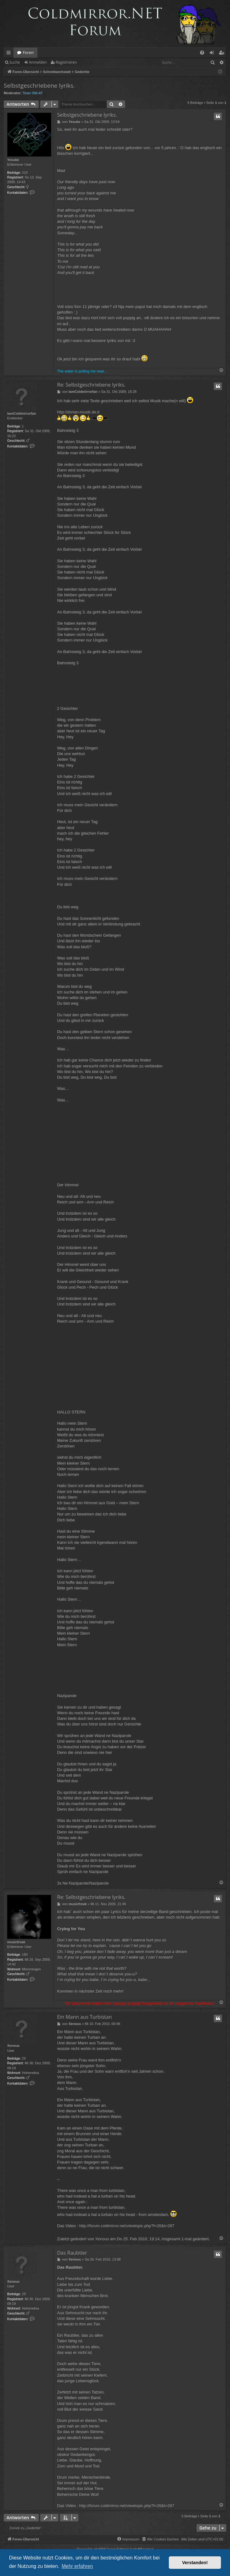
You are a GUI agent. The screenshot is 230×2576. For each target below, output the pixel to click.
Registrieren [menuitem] (222, 54)
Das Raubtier (72, 2253)
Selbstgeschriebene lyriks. (39, 85)
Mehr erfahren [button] (77, 2566)
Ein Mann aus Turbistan (84, 2017)
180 (24, 1954)
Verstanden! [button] (195, 2562)
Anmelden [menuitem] (213, 54)
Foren (28, 52)
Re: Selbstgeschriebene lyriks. (91, 385)
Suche (14, 62)
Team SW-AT (33, 93)
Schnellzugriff (9, 54)
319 (24, 172)
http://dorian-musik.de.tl (78, 412)
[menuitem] (202, 52)
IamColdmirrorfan (21, 413)
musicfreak (16, 1942)
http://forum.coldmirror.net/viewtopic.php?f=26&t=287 (126, 2225)
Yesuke (13, 160)
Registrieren (66, 62)
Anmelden (38, 62)
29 (24, 2058)
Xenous (13, 2045)
